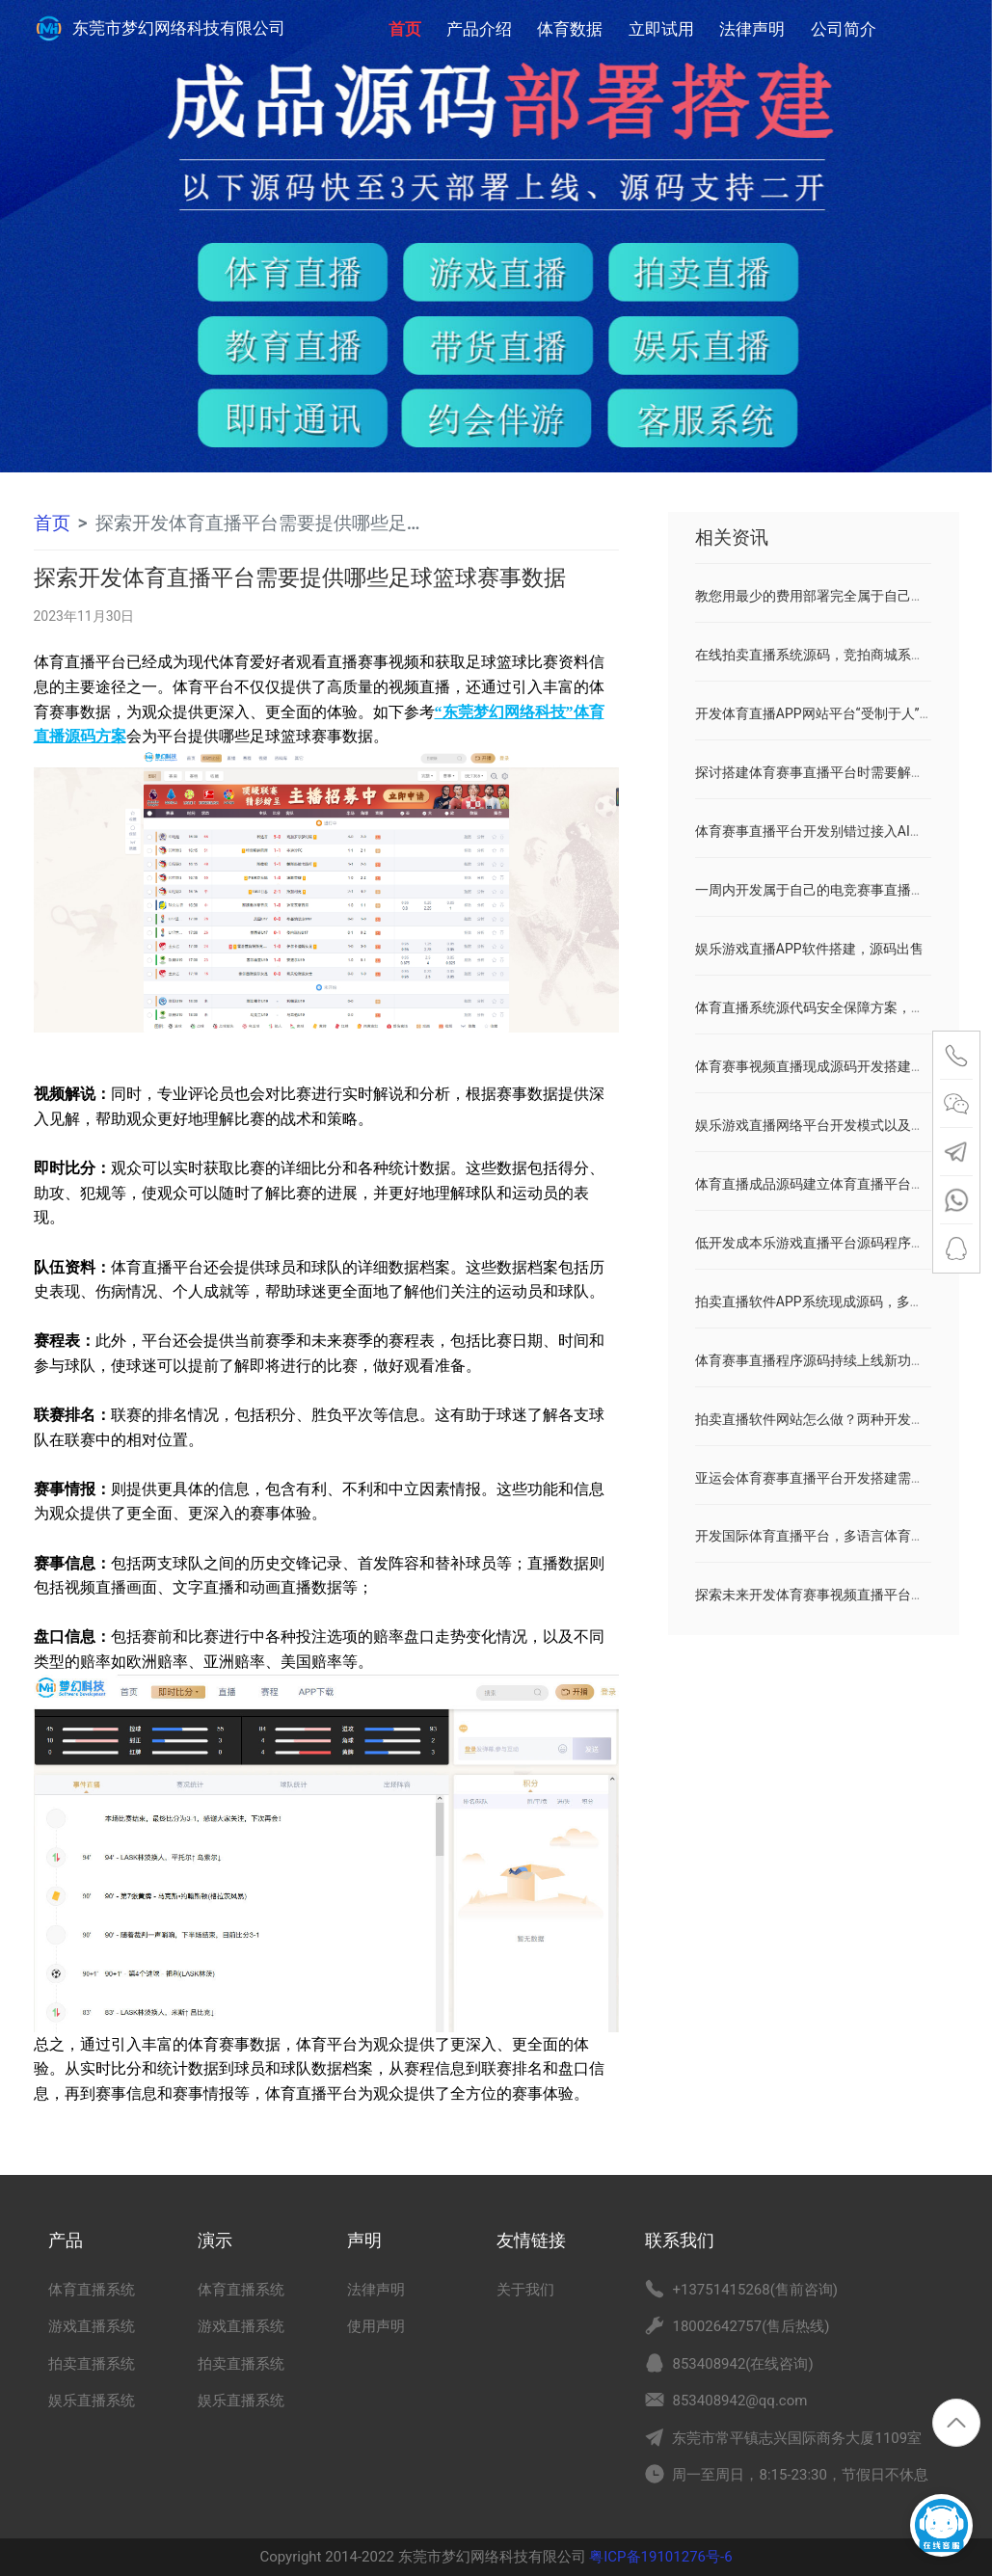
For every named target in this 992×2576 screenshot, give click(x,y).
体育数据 (570, 29)
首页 (405, 19)
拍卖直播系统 (91, 2364)
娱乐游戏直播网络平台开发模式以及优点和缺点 (837, 1125)
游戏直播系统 (91, 2326)
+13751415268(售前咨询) (755, 2289)
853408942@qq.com (739, 2400)
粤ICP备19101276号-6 (659, 2556)
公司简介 (843, 29)
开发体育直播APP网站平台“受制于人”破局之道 (834, 713)
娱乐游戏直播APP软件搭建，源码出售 (809, 948)
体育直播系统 (91, 2289)
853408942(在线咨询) (742, 2364)
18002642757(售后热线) (750, 2326)
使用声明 (376, 2326)
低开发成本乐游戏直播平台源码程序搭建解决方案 (843, 1242)
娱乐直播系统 (91, 2400)
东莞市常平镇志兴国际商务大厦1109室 (797, 2438)
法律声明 (752, 29)
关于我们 (525, 2289)
